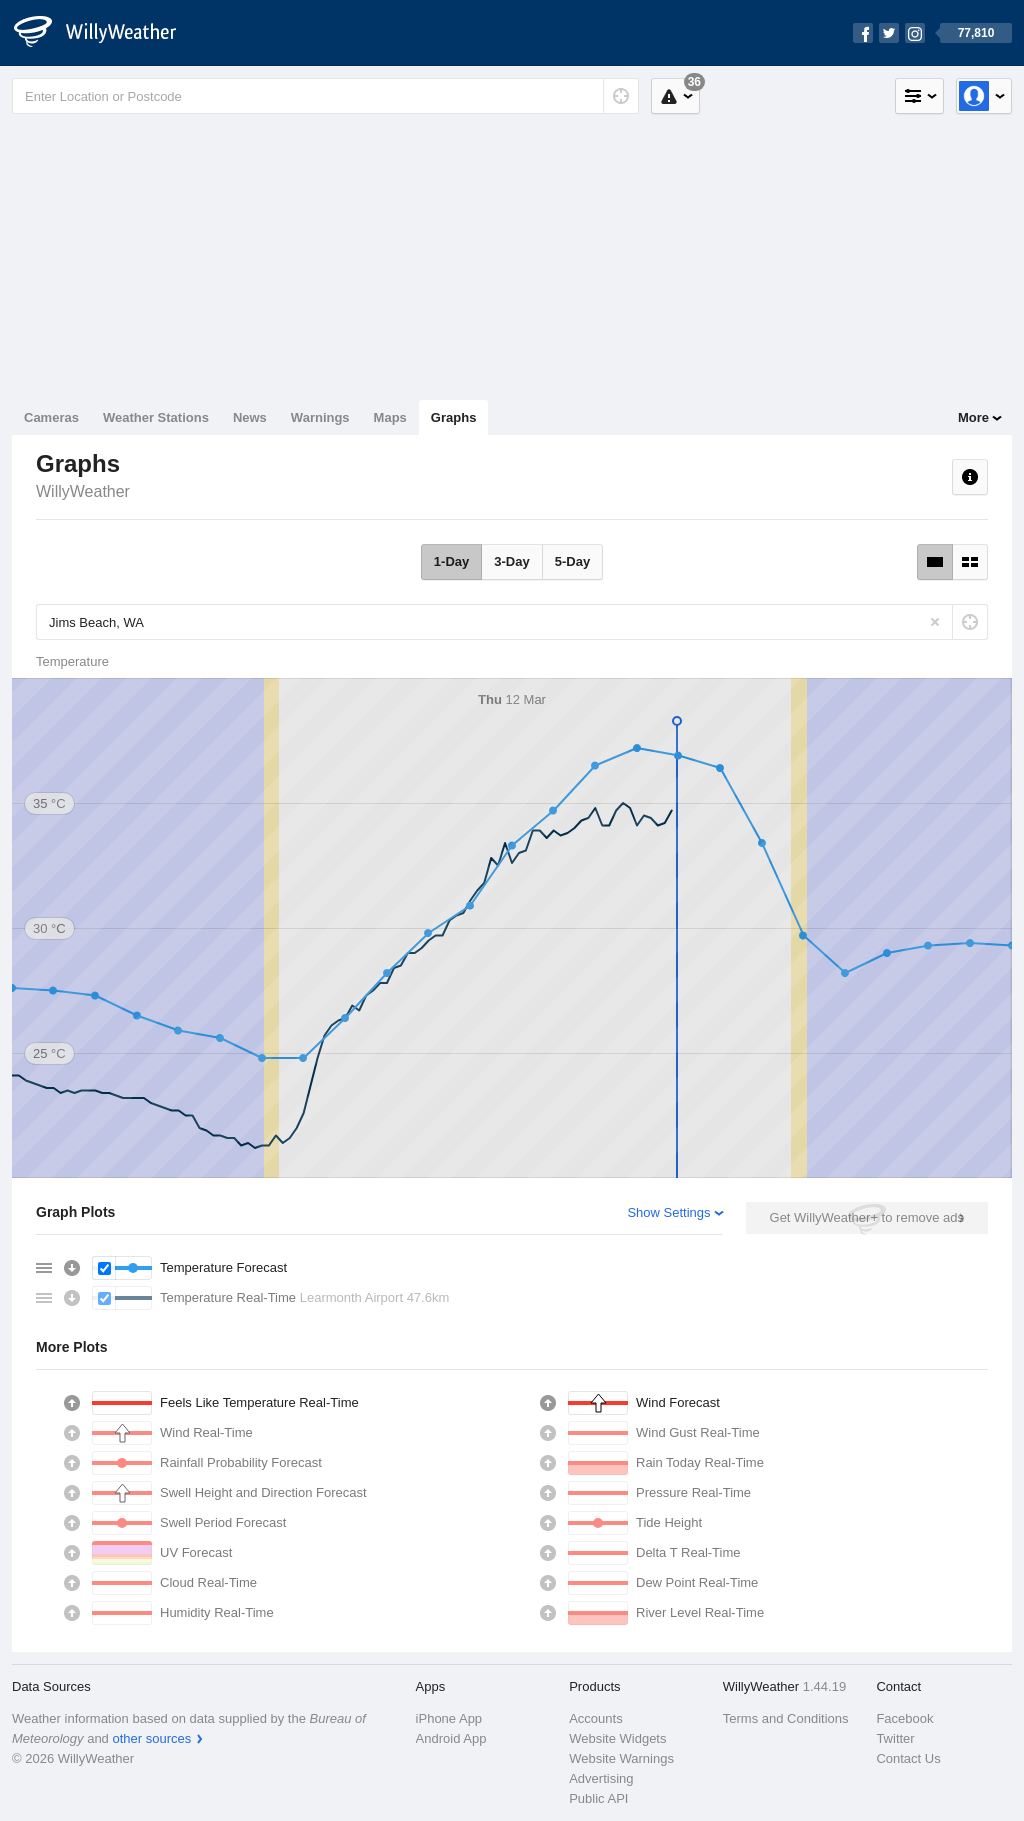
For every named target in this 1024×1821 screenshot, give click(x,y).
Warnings (320, 417)
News (250, 417)
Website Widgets (617, 1738)
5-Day (572, 561)
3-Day (511, 561)
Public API (598, 1798)
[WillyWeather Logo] (106, 33)
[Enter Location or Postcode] (325, 96)
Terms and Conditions (786, 1718)
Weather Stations (156, 417)
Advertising (601, 1778)
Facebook (904, 1718)
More (973, 417)
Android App (451, 1738)
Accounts (595, 1718)
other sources (151, 1738)
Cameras (51, 417)
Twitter (895, 1738)
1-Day (451, 561)
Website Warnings (621, 1758)
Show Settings (668, 1212)
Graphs (454, 417)
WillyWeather (83, 491)
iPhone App (449, 1718)
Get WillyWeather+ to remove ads (867, 1217)
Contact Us (908, 1758)
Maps (390, 417)
